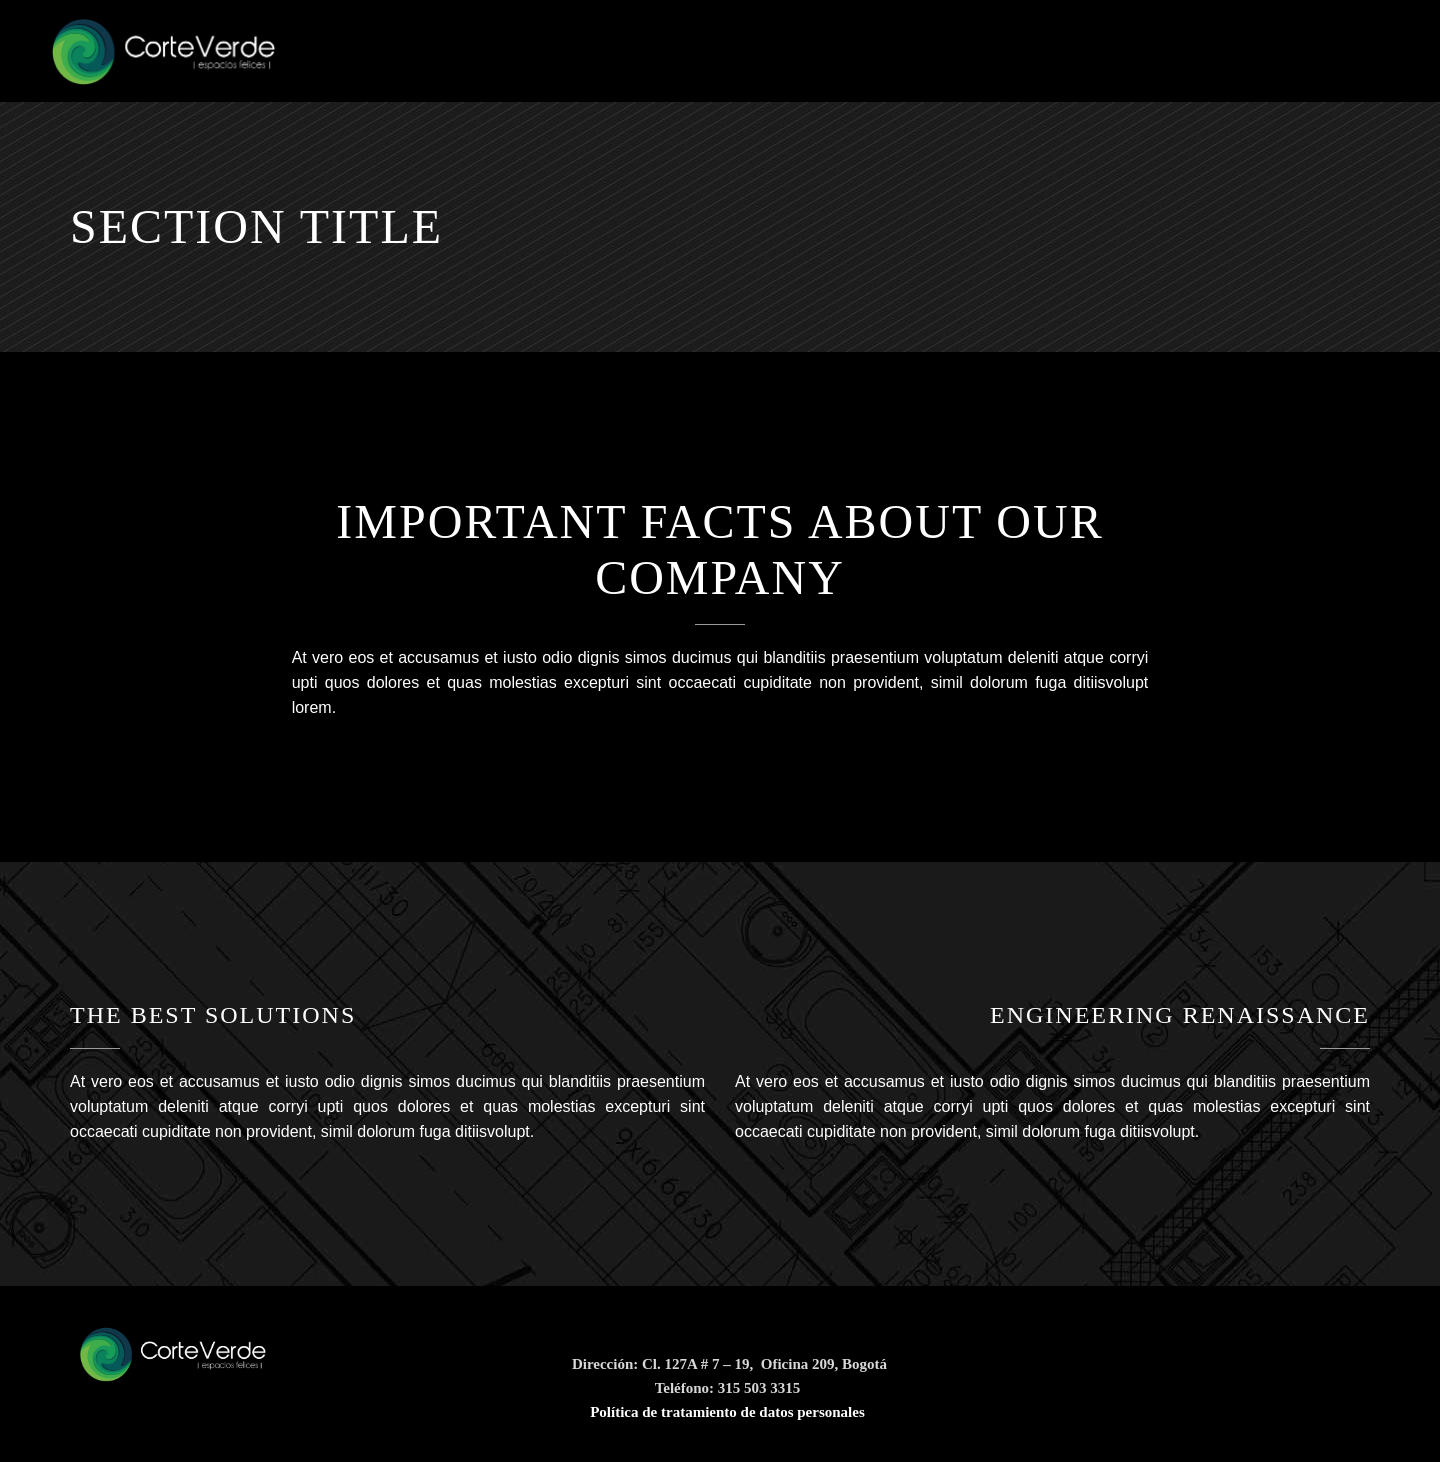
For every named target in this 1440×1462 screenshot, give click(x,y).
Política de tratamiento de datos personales (727, 1412)
